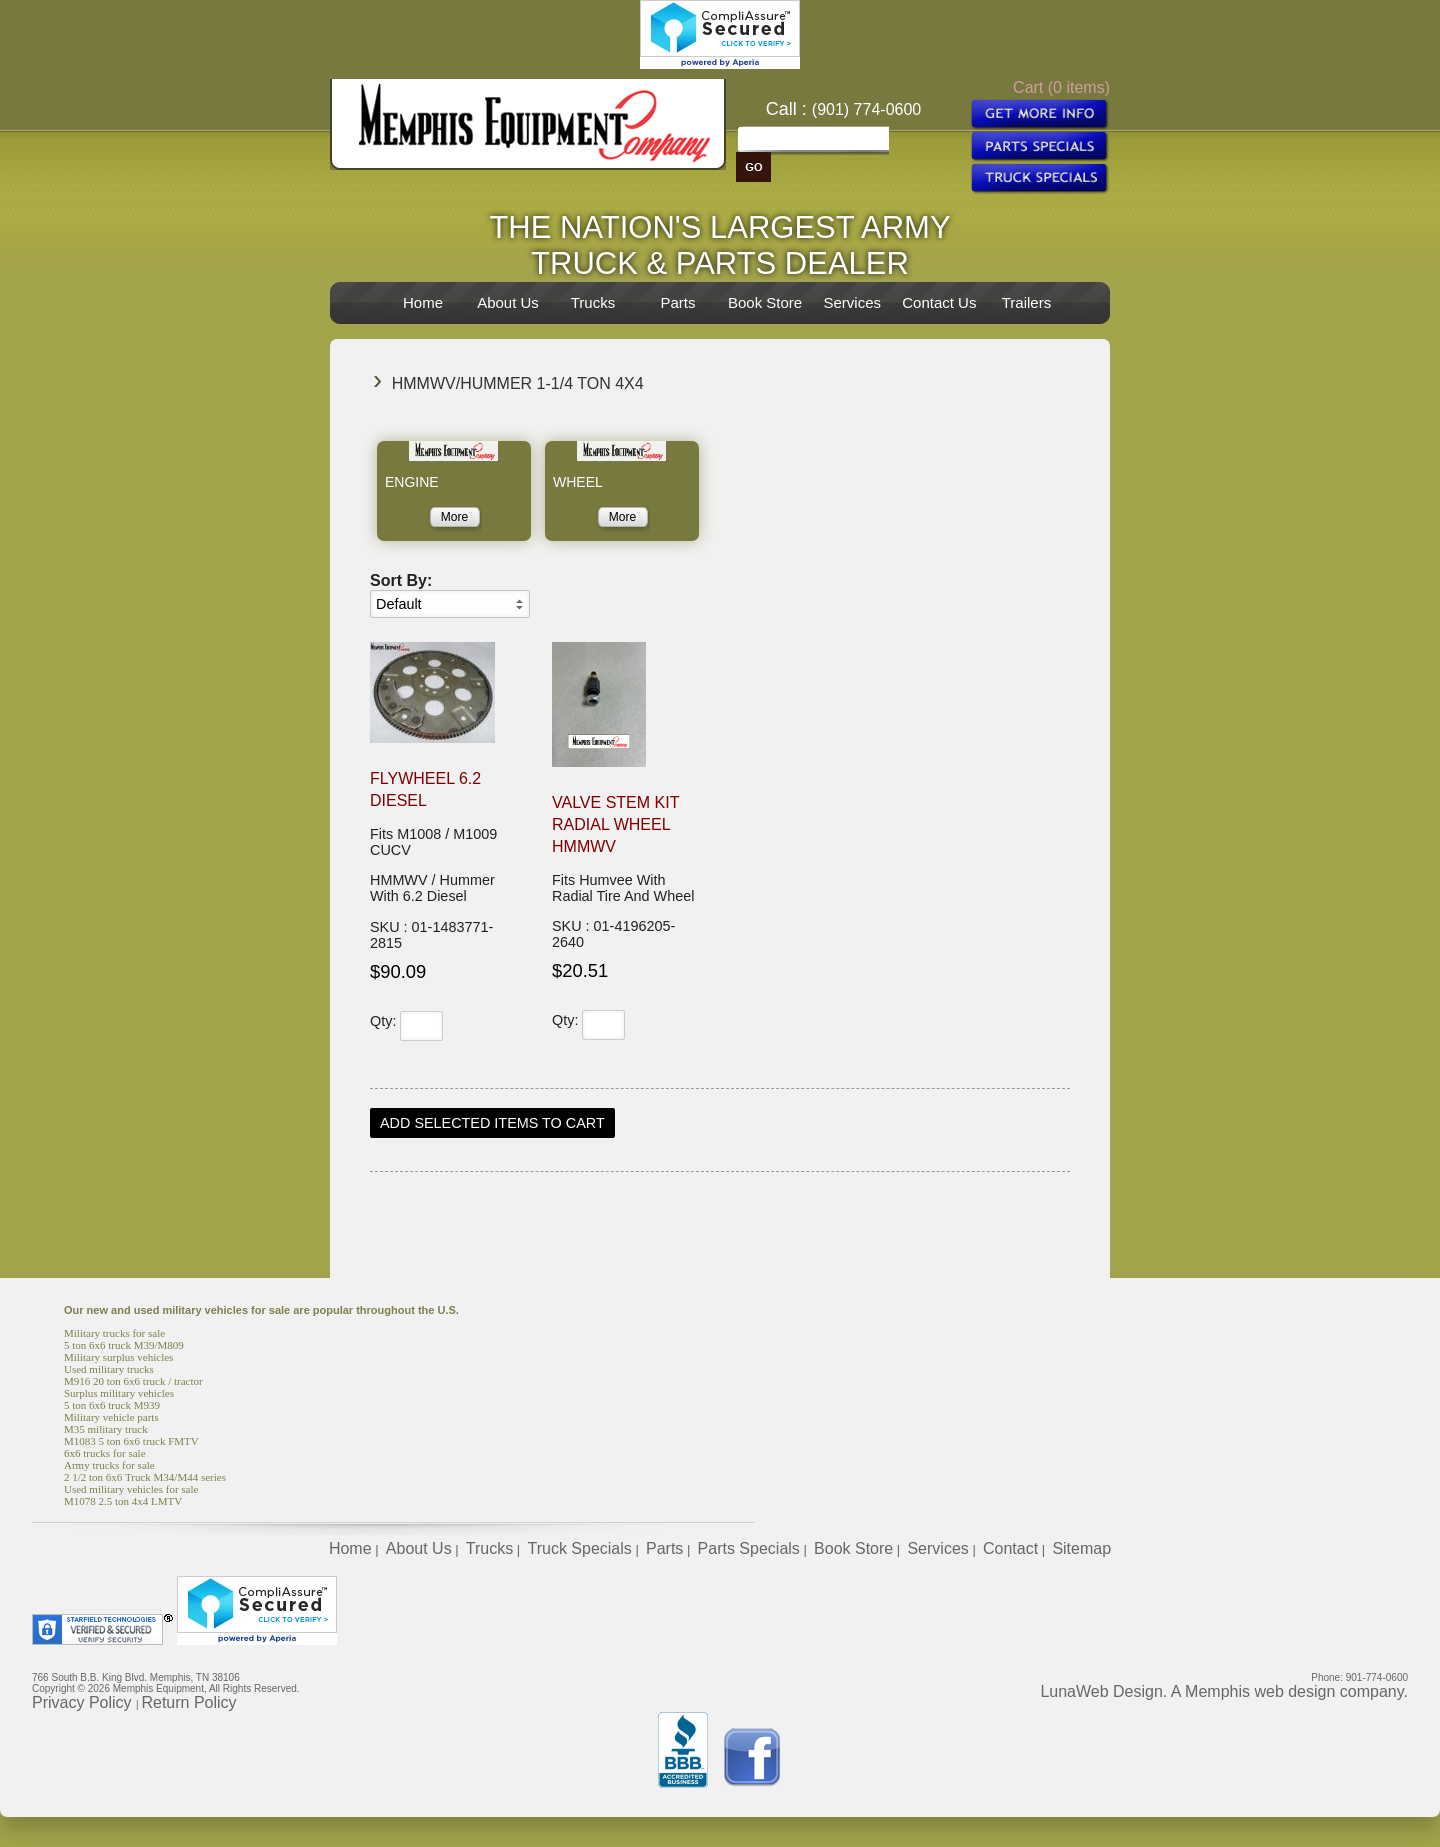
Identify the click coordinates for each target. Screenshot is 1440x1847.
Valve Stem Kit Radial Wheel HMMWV (615, 824)
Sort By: (401, 580)
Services (852, 302)
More (454, 517)
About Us (508, 302)
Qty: (383, 1021)
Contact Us (939, 302)
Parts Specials (749, 1548)
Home (423, 302)
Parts (677, 302)
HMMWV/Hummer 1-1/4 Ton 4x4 (518, 383)
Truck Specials (579, 1548)
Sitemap (1081, 1548)
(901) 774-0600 (866, 109)
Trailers (1026, 302)
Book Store (765, 302)
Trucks (593, 302)
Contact (1010, 1548)
